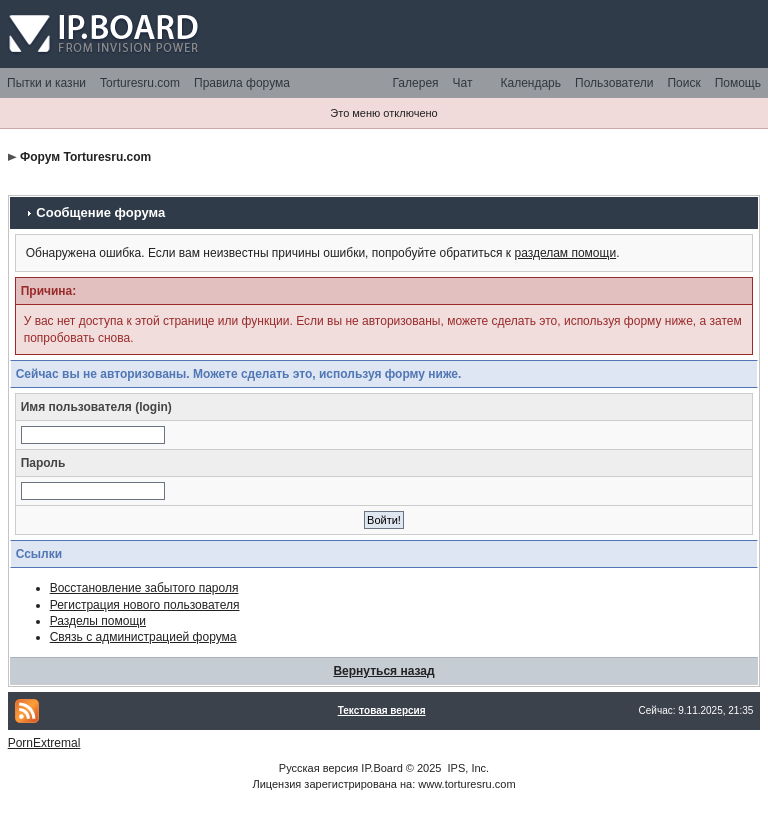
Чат (463, 83)
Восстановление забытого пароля (144, 588)
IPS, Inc (467, 768)
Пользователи (614, 83)
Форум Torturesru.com (85, 157)
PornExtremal (44, 743)
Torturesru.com (140, 83)
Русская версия (318, 768)
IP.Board (381, 768)
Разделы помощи (98, 621)
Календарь (530, 83)
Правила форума (242, 83)
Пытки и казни (46, 83)
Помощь (738, 83)
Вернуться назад (383, 671)
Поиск (683, 83)
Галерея (416, 83)
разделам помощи (565, 253)
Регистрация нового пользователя (145, 605)
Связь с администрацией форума (143, 637)
